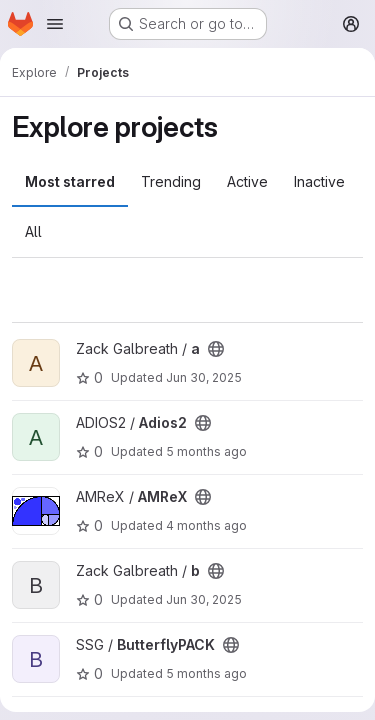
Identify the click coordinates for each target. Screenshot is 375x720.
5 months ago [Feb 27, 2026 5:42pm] (206, 673)
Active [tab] (247, 181)
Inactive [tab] (319, 181)
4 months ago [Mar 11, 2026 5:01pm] (206, 525)
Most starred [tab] (70, 181)
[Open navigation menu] (55, 24)
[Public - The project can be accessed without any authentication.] (216, 349)
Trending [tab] (171, 181)
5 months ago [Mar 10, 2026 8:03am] (206, 451)
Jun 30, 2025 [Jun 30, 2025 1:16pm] (204, 599)
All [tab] (33, 231)
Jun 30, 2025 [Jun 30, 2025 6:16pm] (204, 377)
